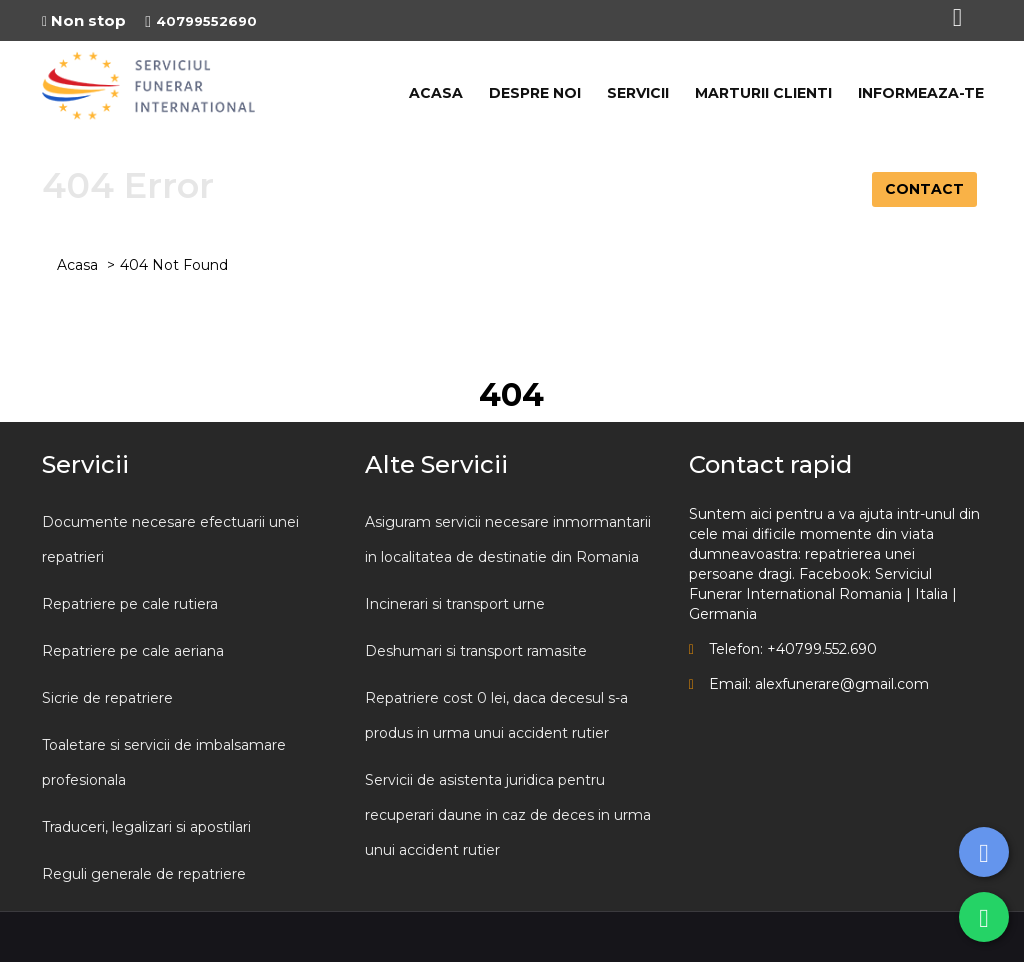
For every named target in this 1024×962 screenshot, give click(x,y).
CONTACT (924, 189)
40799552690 (201, 21)
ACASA (436, 93)
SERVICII (638, 93)
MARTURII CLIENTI (763, 93)
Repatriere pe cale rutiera (130, 604)
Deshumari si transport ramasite (476, 651)
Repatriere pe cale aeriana (133, 651)
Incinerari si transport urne (455, 604)
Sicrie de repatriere (107, 698)
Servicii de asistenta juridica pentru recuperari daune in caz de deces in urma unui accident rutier (508, 815)
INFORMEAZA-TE (921, 93)
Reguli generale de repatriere (144, 874)
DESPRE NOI (535, 93)
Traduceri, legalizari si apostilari (146, 827)
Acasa (77, 265)
